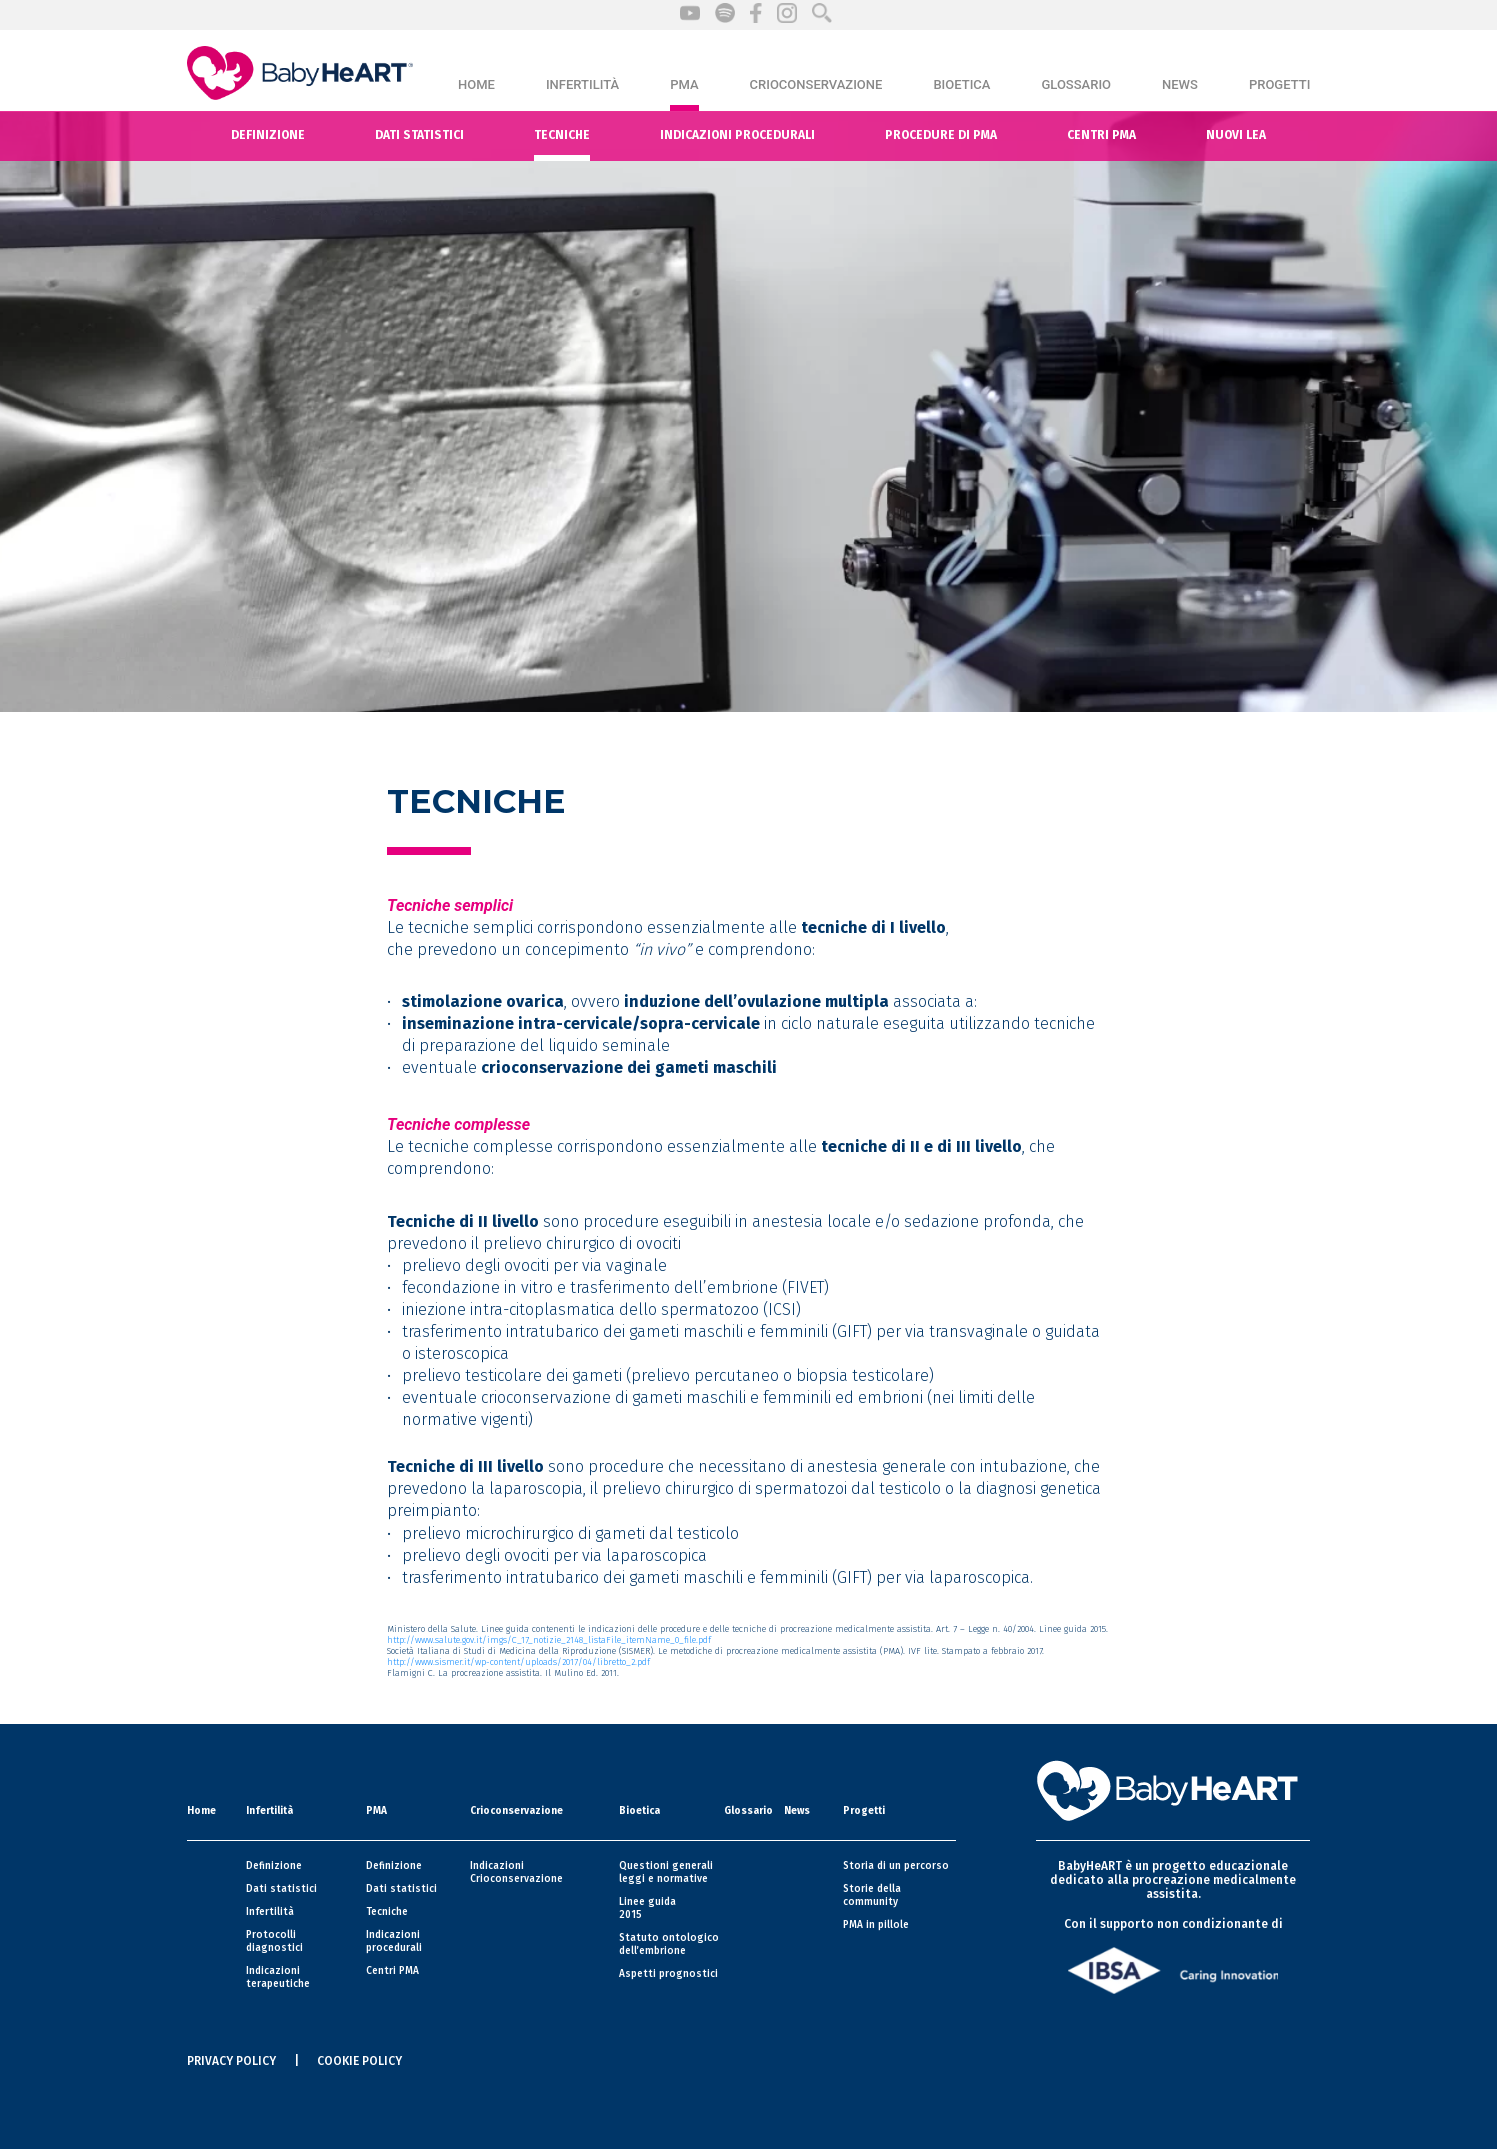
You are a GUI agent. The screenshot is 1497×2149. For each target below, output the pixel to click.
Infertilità (582, 84)
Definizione (268, 135)
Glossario (1076, 84)
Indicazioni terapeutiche (278, 1977)
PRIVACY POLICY (231, 2061)
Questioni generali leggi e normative (666, 1872)
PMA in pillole (876, 1925)
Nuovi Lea (1236, 135)
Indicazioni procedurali (737, 135)
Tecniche (562, 135)
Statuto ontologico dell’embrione (669, 1944)
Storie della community (872, 1895)
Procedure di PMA (941, 135)
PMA (684, 84)
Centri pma (1101, 135)
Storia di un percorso (896, 1866)
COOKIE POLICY (359, 2061)
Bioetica (961, 84)
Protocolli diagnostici (274, 1941)
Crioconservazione (816, 84)
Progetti (1279, 84)
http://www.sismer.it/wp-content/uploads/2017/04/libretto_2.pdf (518, 1662)
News (1180, 84)
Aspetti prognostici (668, 1974)
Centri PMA (392, 1971)
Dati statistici (419, 135)
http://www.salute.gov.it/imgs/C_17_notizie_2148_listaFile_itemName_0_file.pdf (549, 1640)
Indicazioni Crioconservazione (516, 1872)
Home (476, 84)
